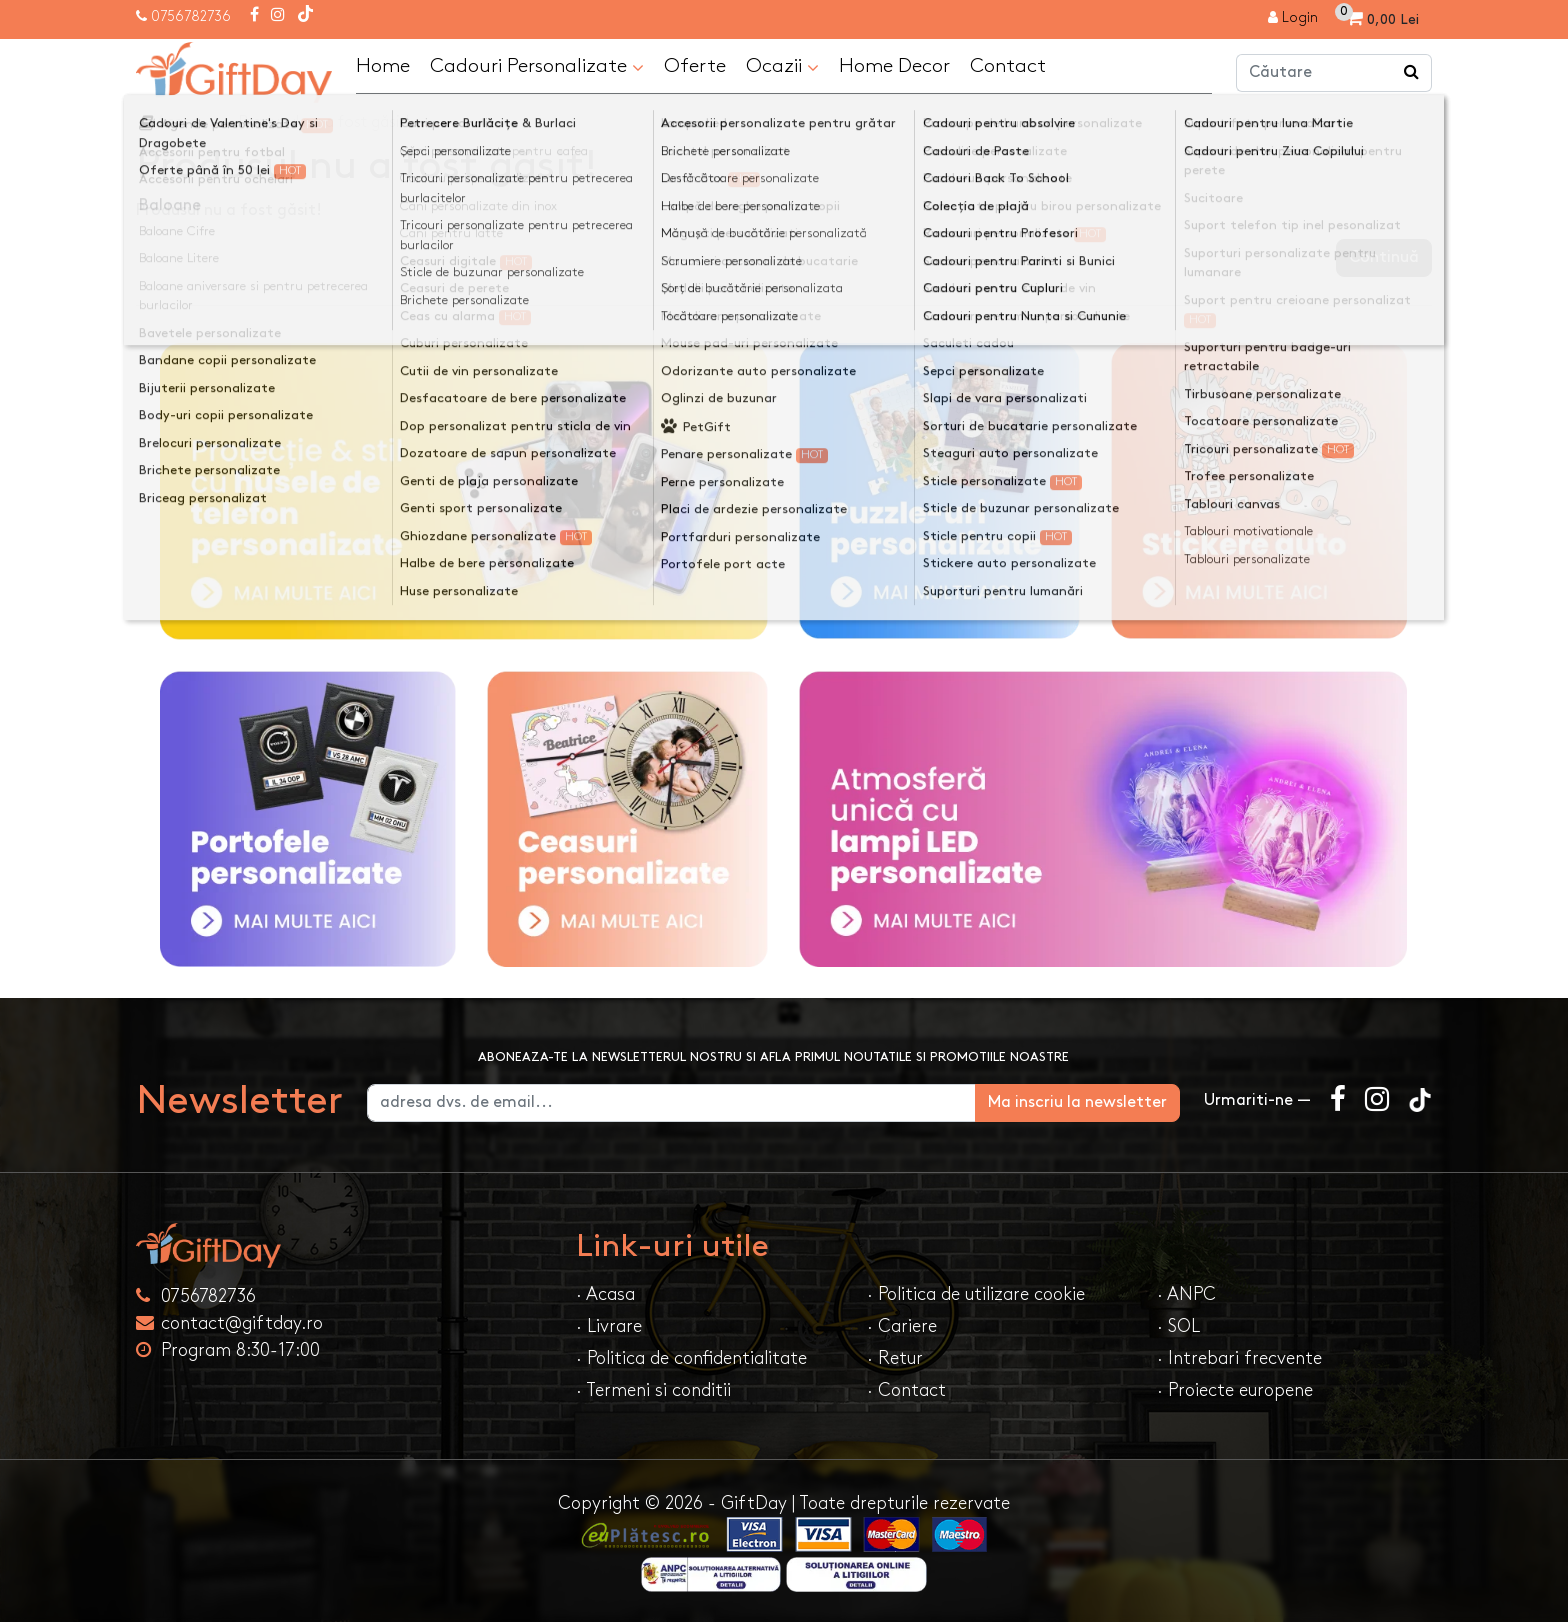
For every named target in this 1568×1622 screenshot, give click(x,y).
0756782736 (191, 16)
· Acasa (605, 1294)
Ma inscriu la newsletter (1077, 1102)
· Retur (895, 1358)
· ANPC (1186, 1294)
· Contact (906, 1390)
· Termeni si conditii (653, 1390)
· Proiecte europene (1235, 1390)
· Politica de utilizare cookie (976, 1294)
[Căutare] (1412, 73)
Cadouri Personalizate (537, 67)
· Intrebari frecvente (1239, 1358)
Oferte (695, 66)
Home (383, 66)
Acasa (177, 122)
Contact (1008, 66)
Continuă (1384, 257)
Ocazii (782, 67)
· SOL (1178, 1326)
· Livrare (609, 1326)
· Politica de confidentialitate (691, 1358)
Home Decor (894, 66)
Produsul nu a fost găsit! (324, 122)
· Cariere (902, 1326)
